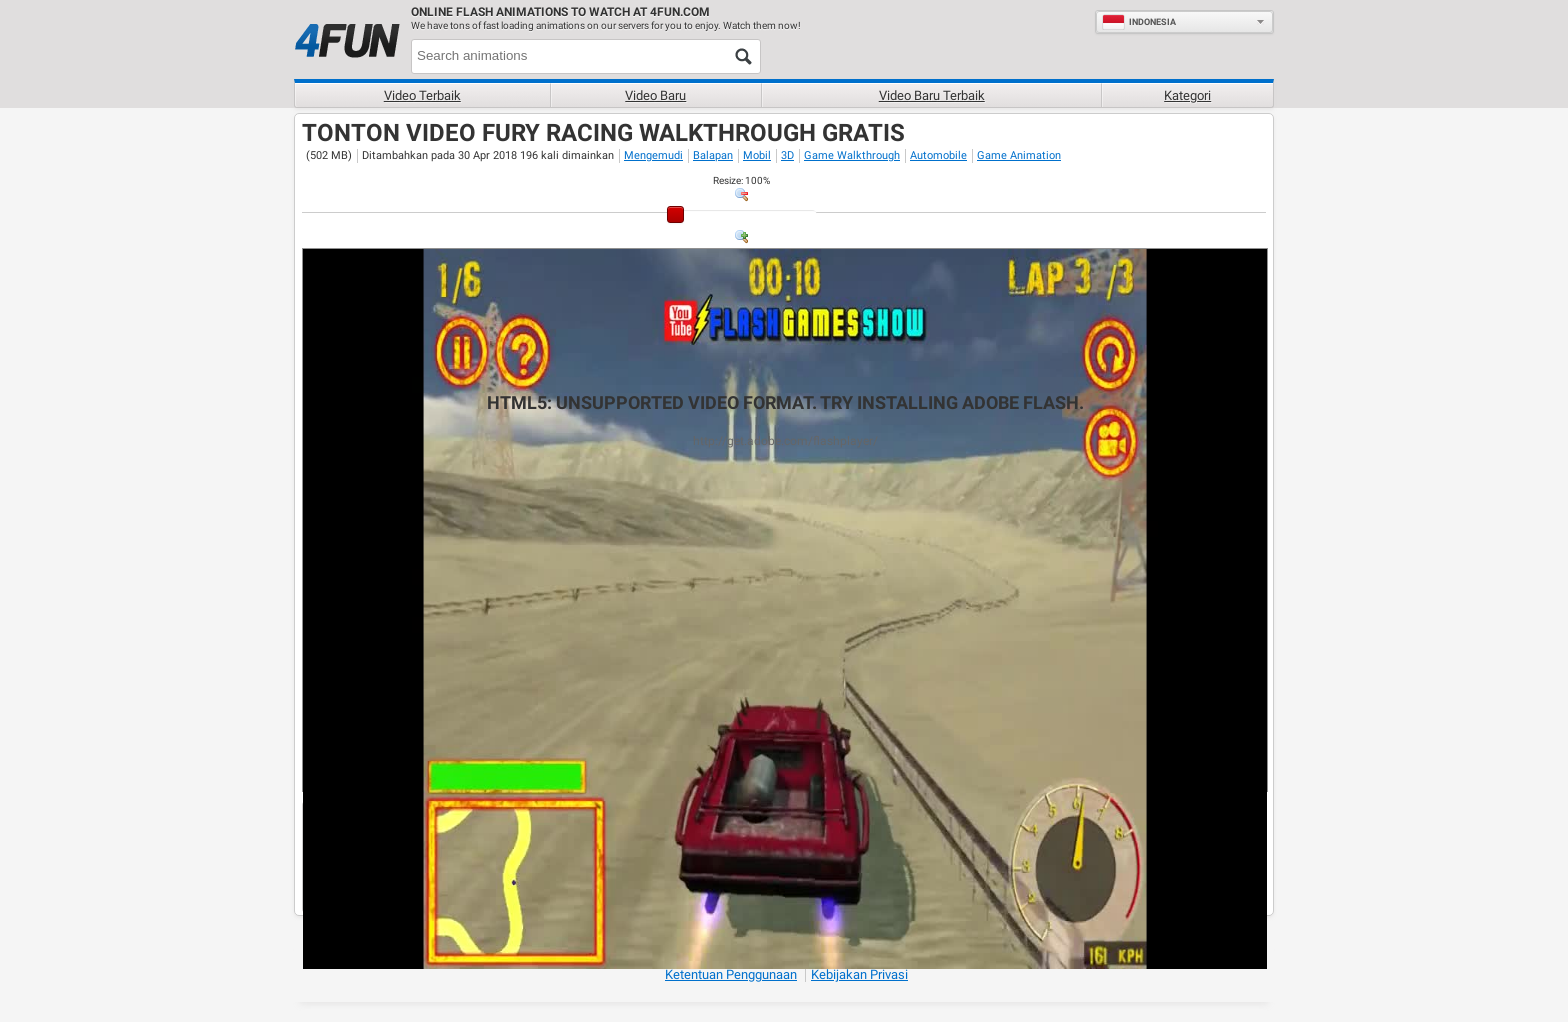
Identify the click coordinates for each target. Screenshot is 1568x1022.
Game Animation (1019, 155)
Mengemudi (653, 155)
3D (787, 155)
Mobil (757, 155)
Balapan (713, 155)
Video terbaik (422, 95)
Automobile (938, 155)
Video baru (655, 95)
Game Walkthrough (852, 155)
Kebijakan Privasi (859, 974)
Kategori (1187, 95)
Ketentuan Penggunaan (731, 974)
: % (741, 180)
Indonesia (1139, 22)
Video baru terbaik (932, 95)
